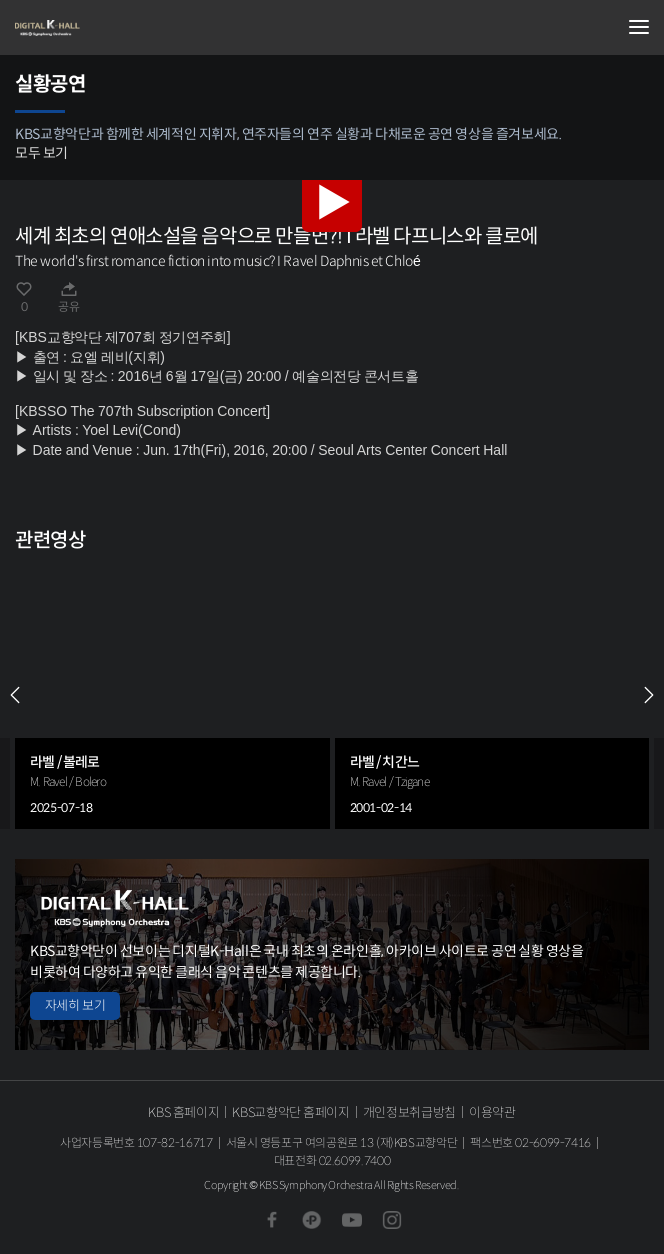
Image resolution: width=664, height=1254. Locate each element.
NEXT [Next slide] (649, 695)
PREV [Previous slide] (15, 695)
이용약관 (492, 1112)
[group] (172, 695)
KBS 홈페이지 (183, 1112)
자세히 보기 (75, 1005)
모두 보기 (41, 153)
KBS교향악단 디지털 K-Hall (115, 28)
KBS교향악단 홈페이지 (290, 1112)
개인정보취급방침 (409, 1112)
